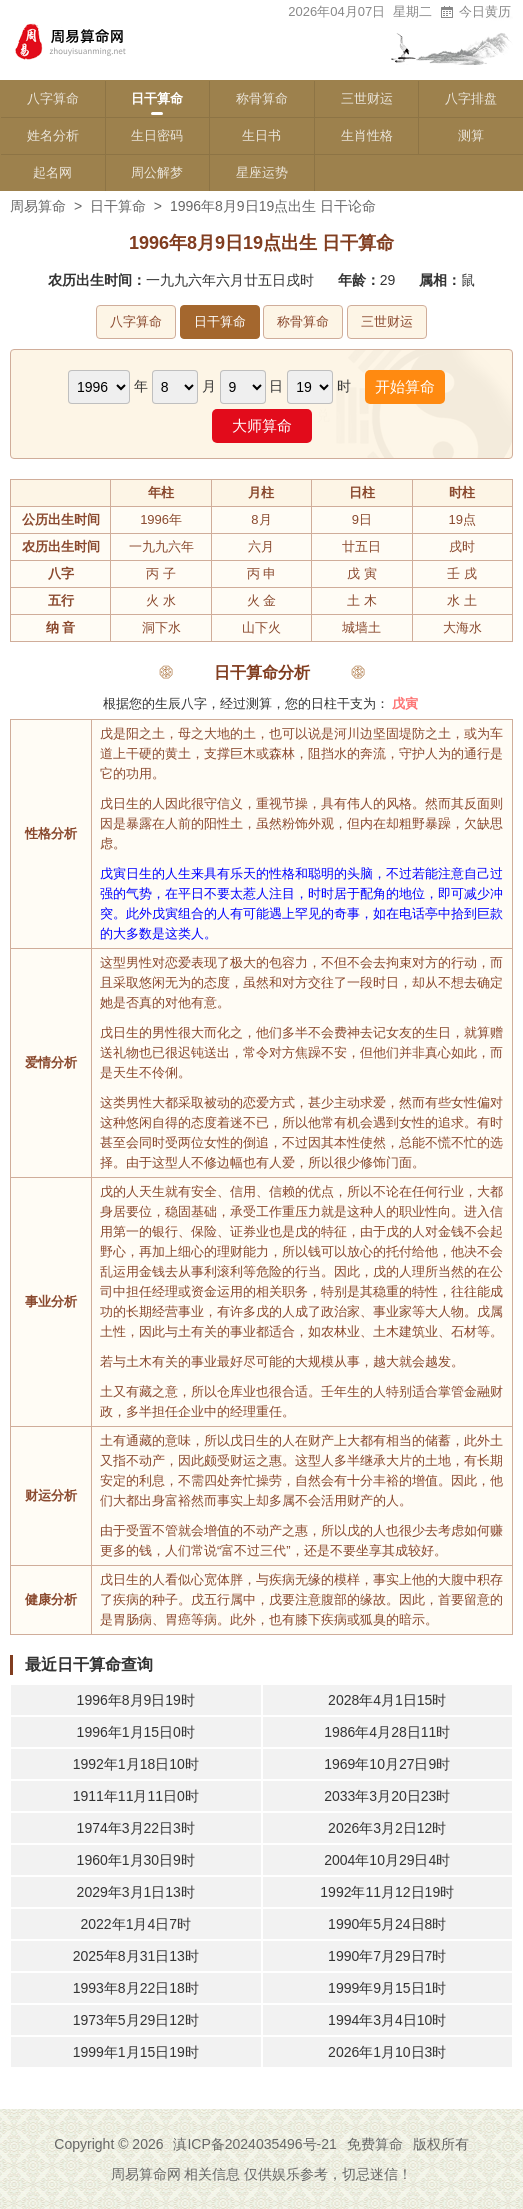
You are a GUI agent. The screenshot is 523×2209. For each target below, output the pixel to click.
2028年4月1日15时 (387, 1700)
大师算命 (262, 425)
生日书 (261, 135)
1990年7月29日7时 (387, 1956)
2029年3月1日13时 (136, 1892)
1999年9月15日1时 (387, 1988)
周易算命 (38, 206)
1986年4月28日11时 (387, 1732)
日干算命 (157, 98)
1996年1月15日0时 (136, 1732)
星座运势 (262, 172)
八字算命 (53, 98)
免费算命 (375, 2144)
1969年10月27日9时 (387, 1764)
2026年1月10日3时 (387, 2052)
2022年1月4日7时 (135, 1924)
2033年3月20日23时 (387, 1796)
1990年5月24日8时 (387, 1924)
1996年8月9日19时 (136, 1700)
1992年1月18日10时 (136, 1764)
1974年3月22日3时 (136, 1828)
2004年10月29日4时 (387, 1860)
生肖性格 (367, 135)
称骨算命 (262, 98)
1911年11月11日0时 (136, 1796)
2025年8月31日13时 (136, 1956)
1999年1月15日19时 (136, 2052)
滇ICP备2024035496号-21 (254, 2144)
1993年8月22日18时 (136, 1988)
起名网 (52, 172)
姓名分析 (53, 135)
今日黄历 (475, 11)
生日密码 (157, 135)
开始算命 (405, 386)
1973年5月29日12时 (136, 2020)
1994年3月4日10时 (387, 2020)
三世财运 (367, 98)
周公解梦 (157, 172)
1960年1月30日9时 (136, 1860)
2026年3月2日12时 (387, 1828)
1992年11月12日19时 (387, 1892)
